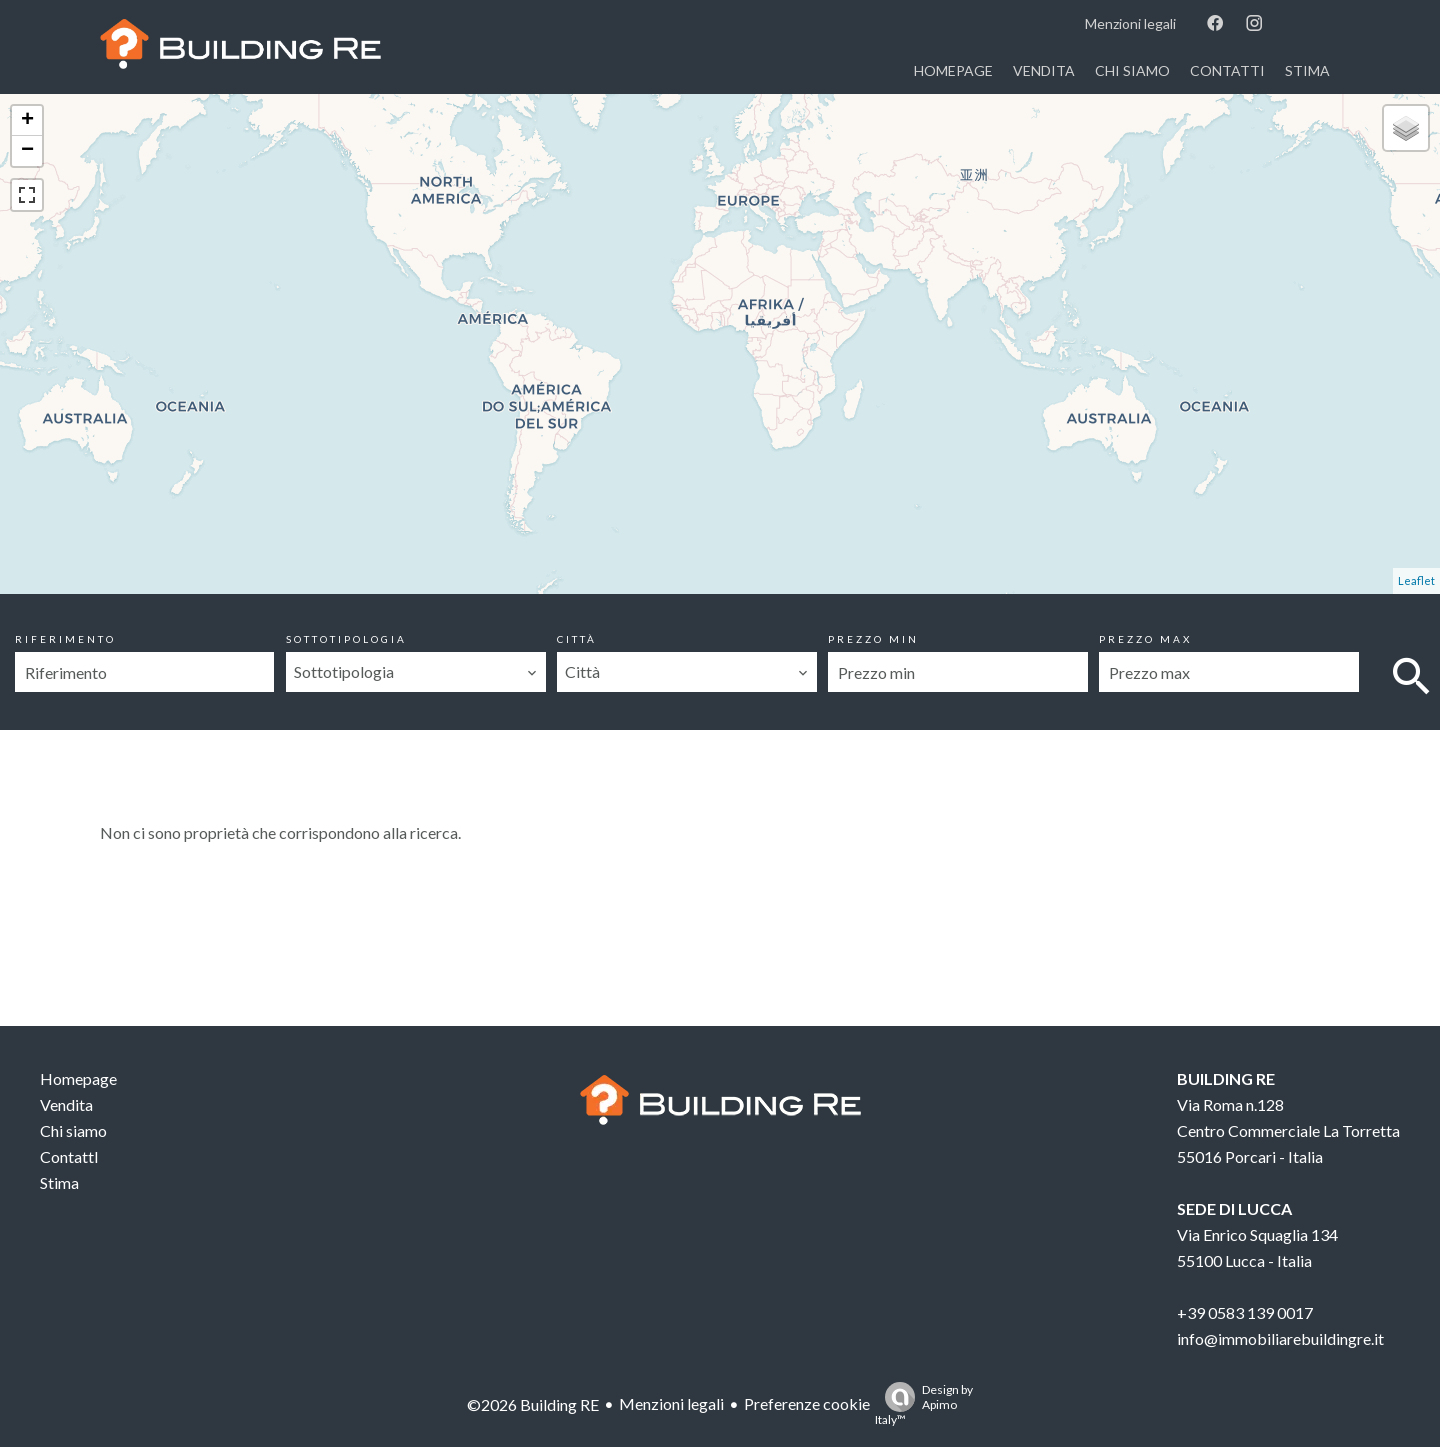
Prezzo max (1145, 639)
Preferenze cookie (807, 1403)
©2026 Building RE (533, 1404)
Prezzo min (873, 639)
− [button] (27, 151)
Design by (924, 1404)
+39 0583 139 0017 (1245, 1312)
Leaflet (1416, 580)
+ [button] (27, 121)
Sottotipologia (346, 639)
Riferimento (65, 639)
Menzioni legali (671, 1403)
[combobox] (415, 672)
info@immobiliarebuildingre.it (1280, 1338)
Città (577, 639)
